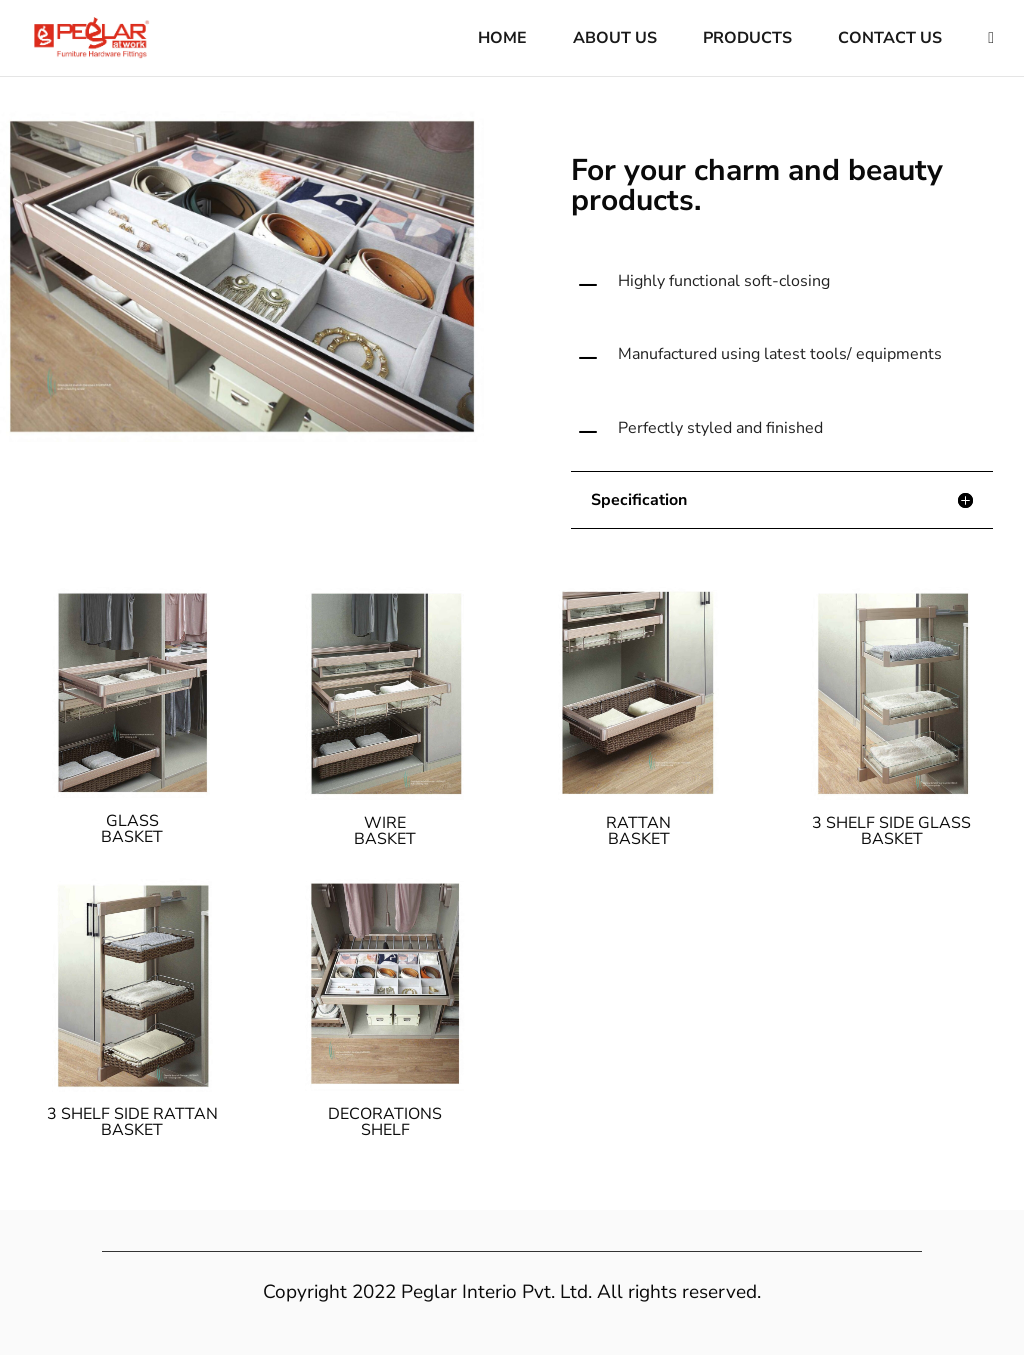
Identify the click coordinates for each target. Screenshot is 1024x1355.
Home (502, 40)
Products (747, 40)
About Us (615, 40)
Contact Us (890, 40)
